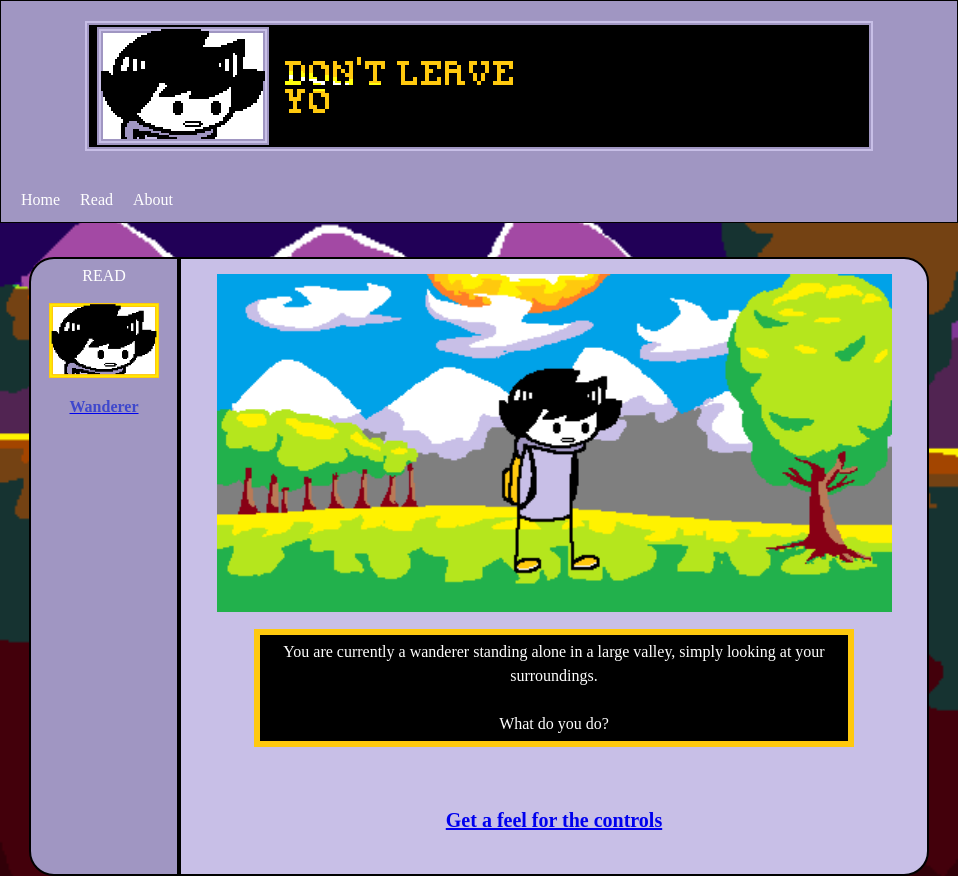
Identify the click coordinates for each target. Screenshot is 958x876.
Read (96, 199)
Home (40, 199)
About (153, 199)
